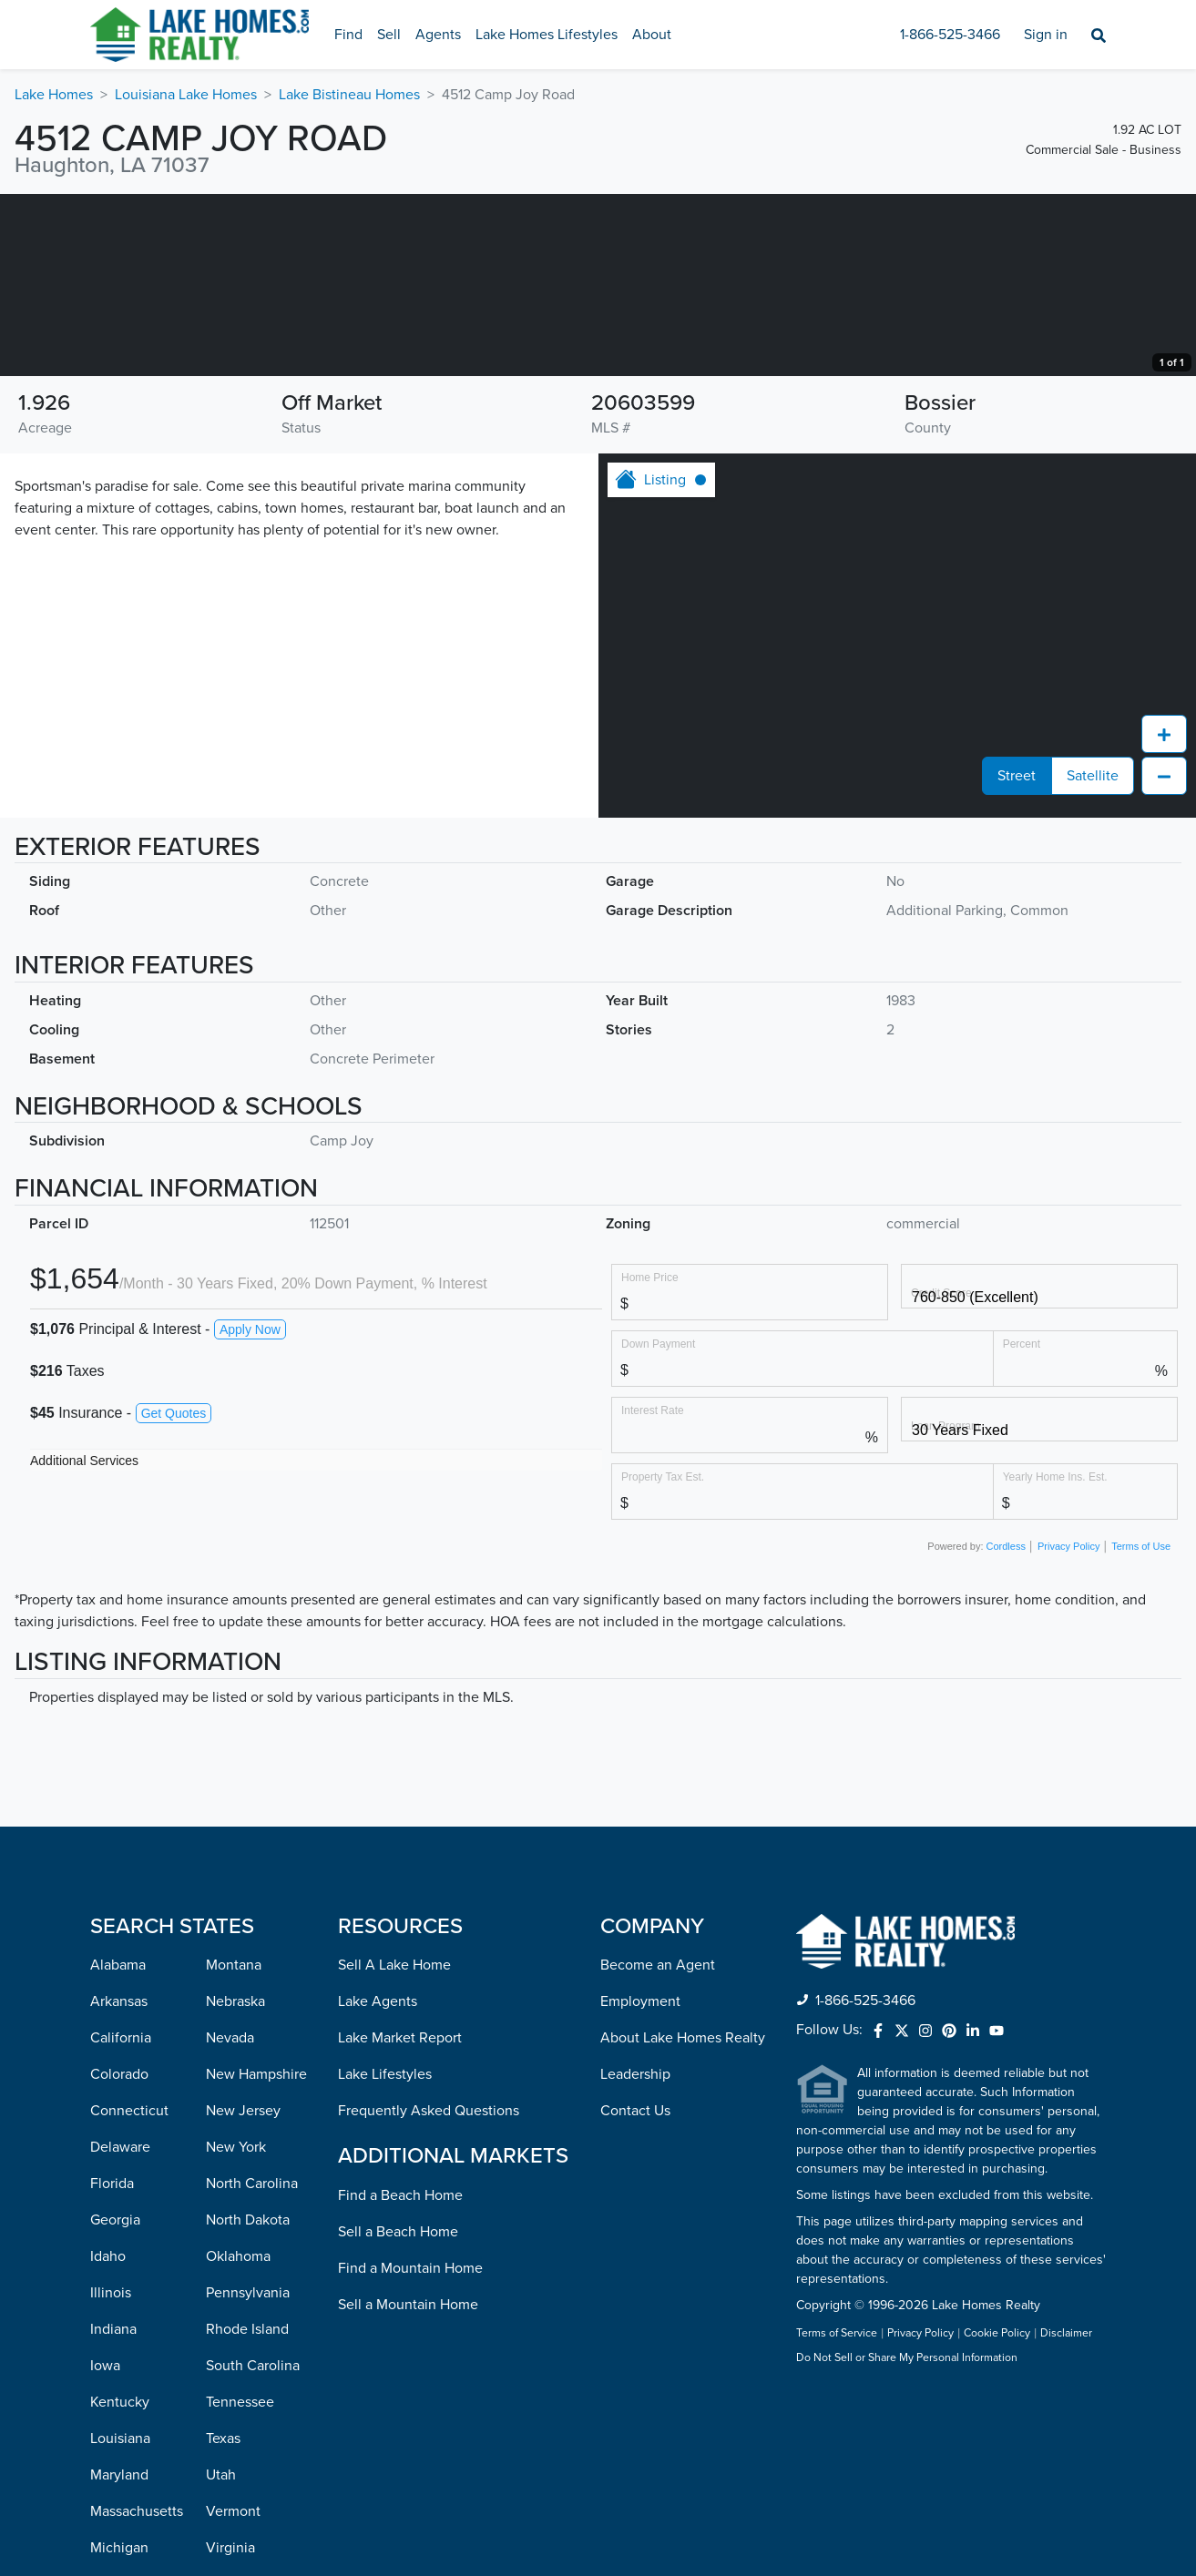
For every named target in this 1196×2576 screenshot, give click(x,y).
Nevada (230, 2220)
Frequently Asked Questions (428, 2293)
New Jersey (243, 2293)
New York (236, 2329)
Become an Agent (657, 2147)
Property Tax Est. (662, 1659)
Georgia (115, 2402)
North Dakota (248, 2402)
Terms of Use (1140, 1728)
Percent (1021, 1526)
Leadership (635, 2256)
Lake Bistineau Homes (349, 95)
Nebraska (235, 2183)
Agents (438, 34)
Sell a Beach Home (398, 2414)
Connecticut (129, 2293)
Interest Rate (652, 1592)
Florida (112, 2366)
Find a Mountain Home (410, 2450)
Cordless (1006, 1728)
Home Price (650, 1459)
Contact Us (635, 2293)
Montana (233, 2147)
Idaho (108, 2438)
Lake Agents (377, 2183)
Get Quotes (174, 1595)
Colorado (119, 2256)
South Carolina (253, 2548)
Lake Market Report (400, 2220)
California (120, 2220)
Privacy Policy (1068, 1728)
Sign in (1046, 34)
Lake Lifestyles (385, 2256)
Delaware (120, 2329)
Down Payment (658, 1526)
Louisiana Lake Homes (186, 95)
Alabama (118, 2147)
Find (348, 34)
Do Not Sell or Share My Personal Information (906, 2540)
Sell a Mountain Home (408, 2487)
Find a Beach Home (400, 2377)
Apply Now (250, 1511)
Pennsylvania (248, 2475)
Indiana (113, 2511)
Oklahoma (238, 2438)
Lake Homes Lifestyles (546, 34)
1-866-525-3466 (950, 34)
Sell (389, 34)
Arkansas (119, 2183)
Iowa (105, 2548)
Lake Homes (54, 95)
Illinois (110, 2475)
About (651, 34)
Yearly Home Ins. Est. (1055, 1659)
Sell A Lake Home (394, 2147)
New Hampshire (256, 2256)
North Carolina (252, 2366)
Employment (640, 2183)
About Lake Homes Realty (682, 2220)
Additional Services (84, 1642)
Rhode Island (247, 2511)
